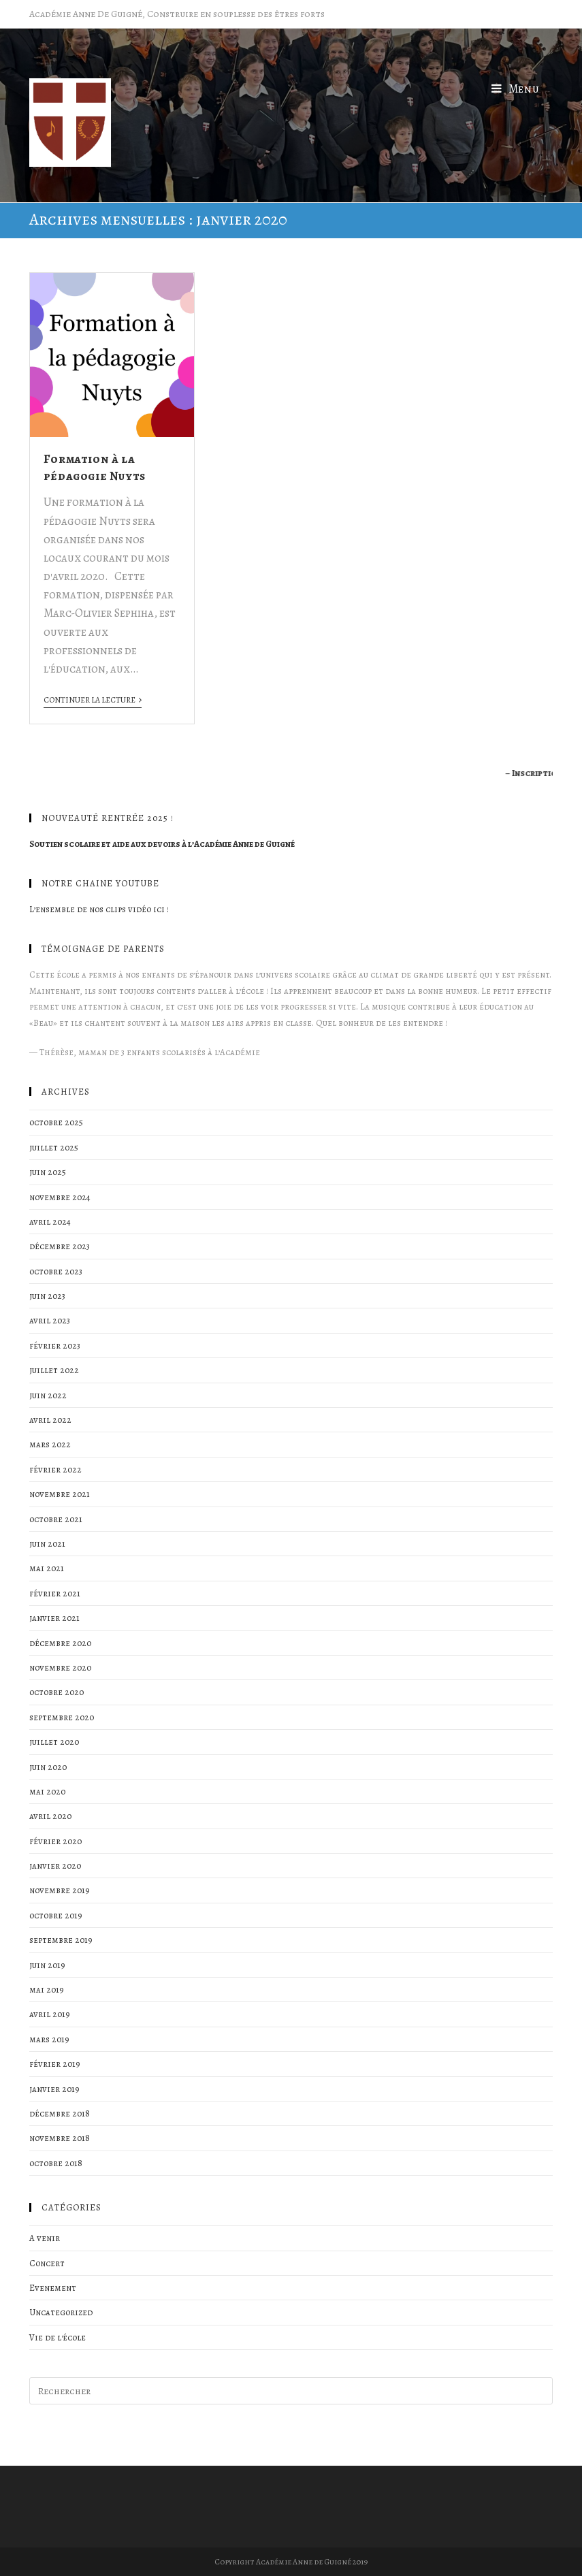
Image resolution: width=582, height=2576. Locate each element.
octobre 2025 (56, 1122)
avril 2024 (50, 1221)
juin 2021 (47, 1543)
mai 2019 (46, 1989)
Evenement (52, 2287)
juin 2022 (48, 1395)
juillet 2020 (54, 1742)
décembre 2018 (59, 2113)
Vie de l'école (57, 2337)
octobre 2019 (55, 1915)
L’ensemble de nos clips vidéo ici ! (99, 909)
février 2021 (54, 1593)
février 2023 (54, 1345)
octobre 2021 (55, 1519)
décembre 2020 (60, 1643)
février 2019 (54, 2064)
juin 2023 (47, 1296)
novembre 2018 (59, 2138)
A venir (44, 2238)
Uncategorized (61, 2312)
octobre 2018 (55, 2163)
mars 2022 (50, 1444)
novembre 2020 (60, 1667)
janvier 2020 (55, 1865)
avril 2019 (49, 2014)
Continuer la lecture (93, 700)
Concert (47, 2263)
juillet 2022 (54, 1370)
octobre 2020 (56, 1692)
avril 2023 (49, 1320)
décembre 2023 (59, 1246)
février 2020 (55, 1841)
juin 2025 (47, 1172)
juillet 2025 (53, 1147)
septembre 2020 (61, 1717)
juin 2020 (48, 1767)
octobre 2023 (55, 1271)
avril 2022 (50, 1420)
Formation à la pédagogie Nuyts (95, 467)
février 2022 (55, 1469)
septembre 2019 (61, 1940)
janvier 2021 (54, 1618)
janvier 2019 (54, 2089)
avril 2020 (50, 1816)
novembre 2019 (59, 1890)
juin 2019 (47, 1965)
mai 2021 (46, 1568)
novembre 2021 (59, 1494)
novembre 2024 (60, 1197)
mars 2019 (49, 2039)
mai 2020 (47, 1791)
